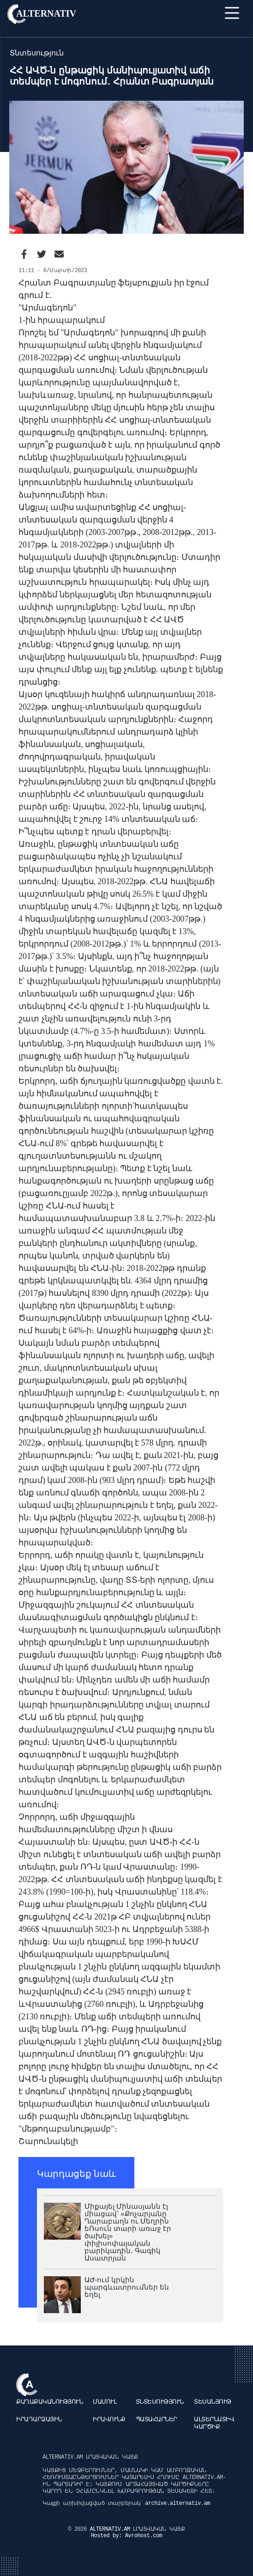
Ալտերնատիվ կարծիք (214, 2423)
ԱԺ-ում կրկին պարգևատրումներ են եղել (126, 2287)
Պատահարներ (156, 2419)
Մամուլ (104, 2402)
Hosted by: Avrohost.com (126, 2536)
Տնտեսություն (160, 2402)
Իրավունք (109, 2419)
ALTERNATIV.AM (111, 2529)
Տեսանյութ (212, 2402)
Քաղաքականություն (49, 2402)
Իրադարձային (39, 2419)
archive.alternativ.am (177, 2503)
